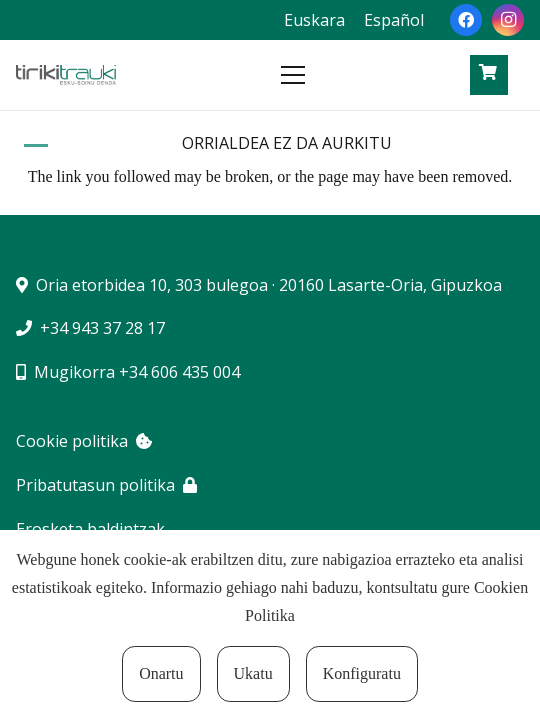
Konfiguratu (362, 673)
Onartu (161, 673)
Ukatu (253, 673)
